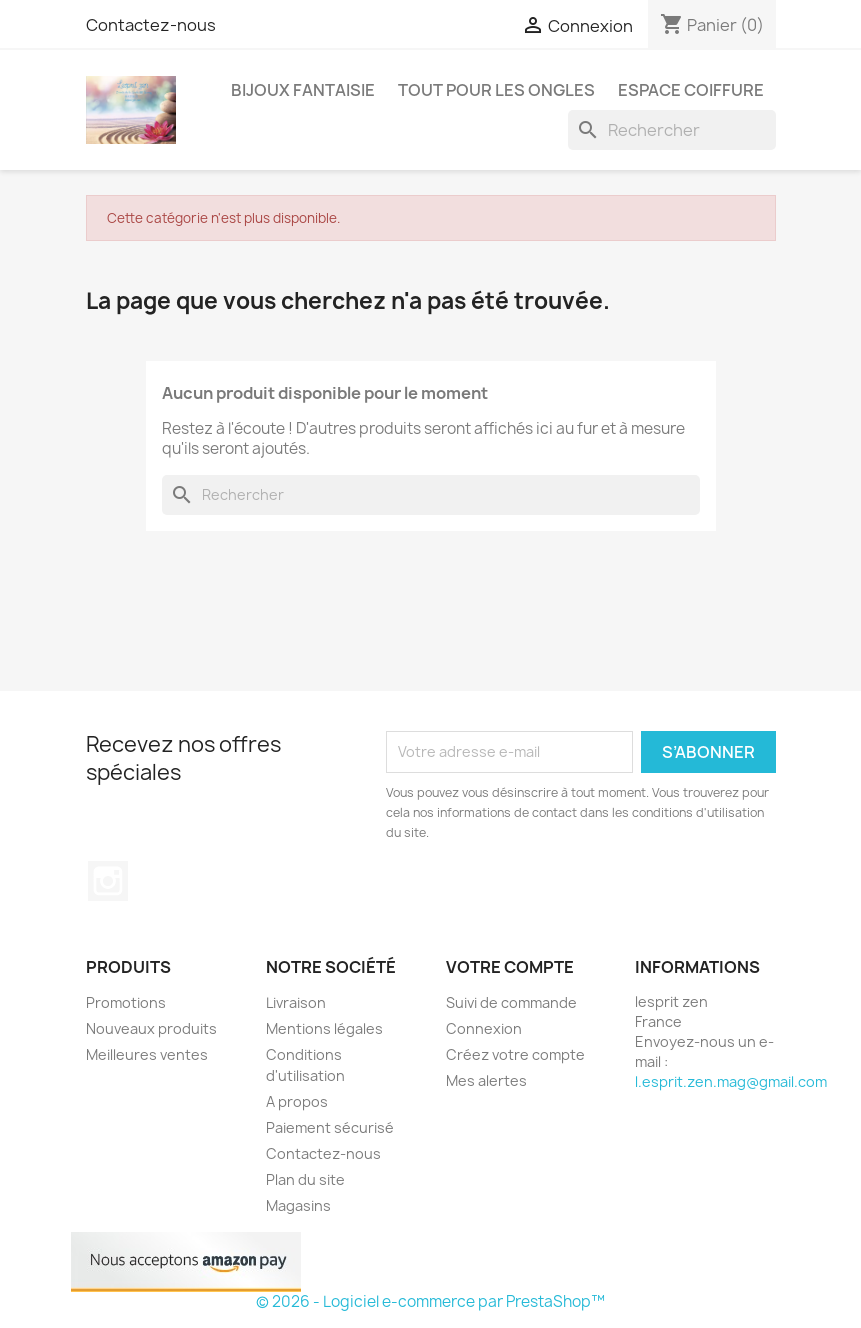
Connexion (484, 1028)
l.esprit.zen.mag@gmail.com (731, 1081)
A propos (297, 1101)
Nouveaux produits (151, 1028)
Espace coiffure (691, 90)
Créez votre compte (515, 1054)
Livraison (296, 1002)
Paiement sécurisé (330, 1127)
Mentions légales (324, 1028)
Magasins (298, 1205)
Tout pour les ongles (496, 90)
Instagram (108, 881)
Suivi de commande (511, 1002)
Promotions (126, 1002)
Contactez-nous (151, 25)
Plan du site (305, 1179)
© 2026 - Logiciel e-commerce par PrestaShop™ (430, 1301)
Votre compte (510, 967)
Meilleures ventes (147, 1054)
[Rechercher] (672, 130)
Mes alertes (486, 1080)
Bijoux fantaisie (303, 90)
